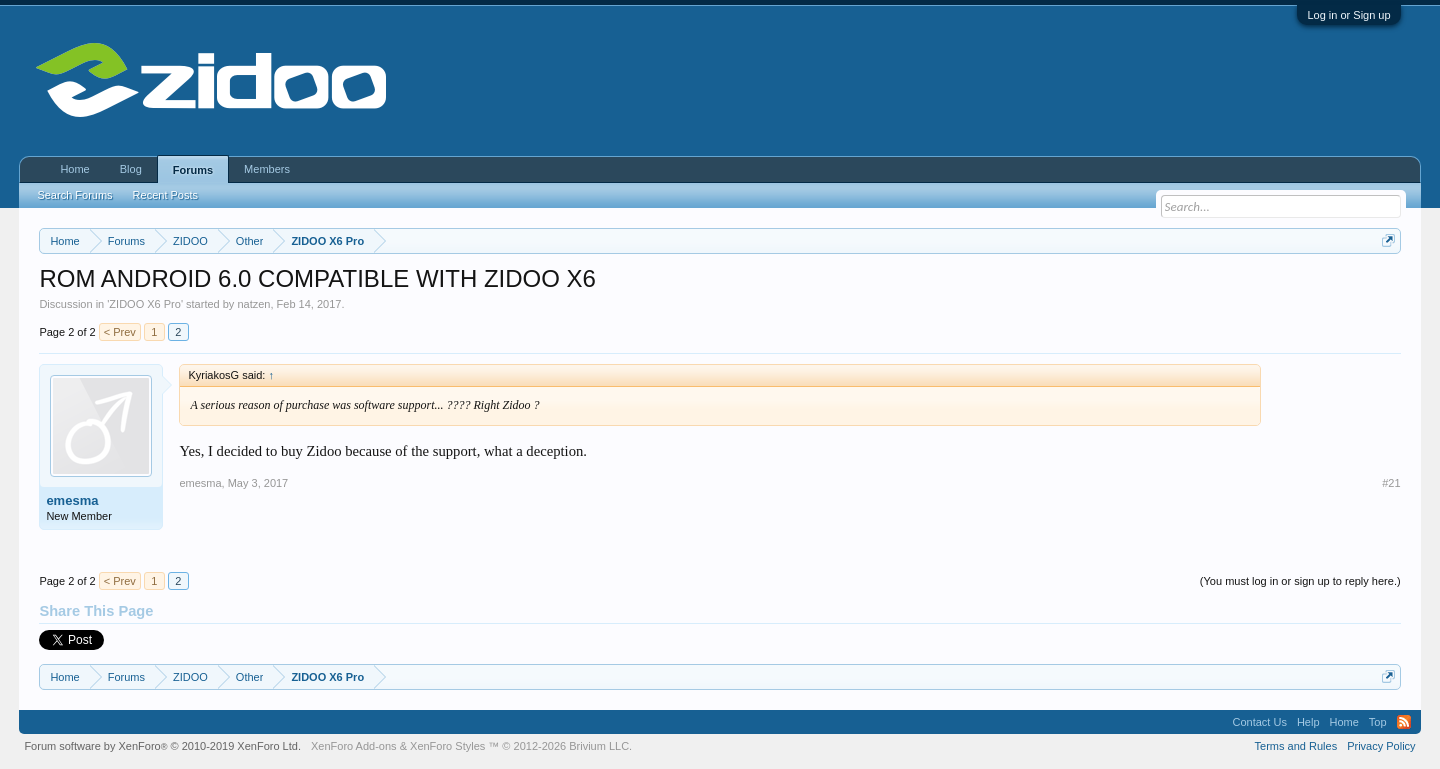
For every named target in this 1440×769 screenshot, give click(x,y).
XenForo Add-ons (354, 746)
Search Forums (74, 195)
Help (1308, 722)
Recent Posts (165, 195)
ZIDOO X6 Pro (145, 304)
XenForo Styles (447, 746)
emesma (72, 500)
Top (1378, 722)
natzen (253, 304)
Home (74, 169)
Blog (131, 169)
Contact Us (1259, 722)
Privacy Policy (1381, 746)
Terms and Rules (1296, 746)
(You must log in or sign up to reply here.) (1300, 581)
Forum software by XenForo (162, 746)
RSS (1404, 722)
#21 (1391, 483)
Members (267, 169)
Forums (193, 170)
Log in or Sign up (1348, 15)
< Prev (120, 332)
